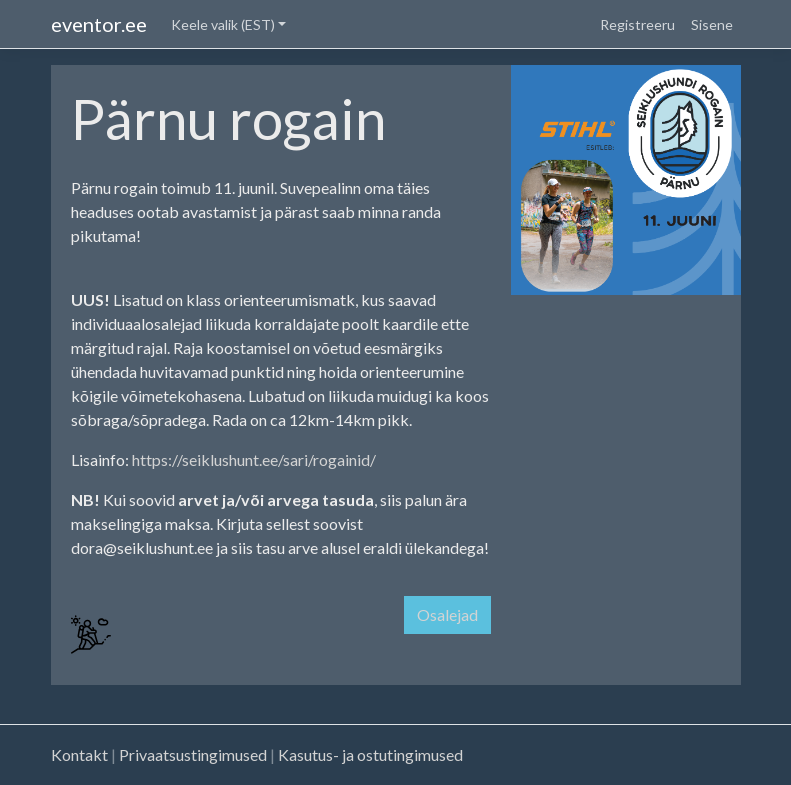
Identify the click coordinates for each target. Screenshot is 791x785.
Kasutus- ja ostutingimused (370, 754)
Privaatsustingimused (193, 754)
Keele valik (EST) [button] (223, 24)
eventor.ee (99, 24)
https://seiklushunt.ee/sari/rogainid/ (254, 459)
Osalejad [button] (447, 614)
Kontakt (79, 754)
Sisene (712, 24)
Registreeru (637, 24)
